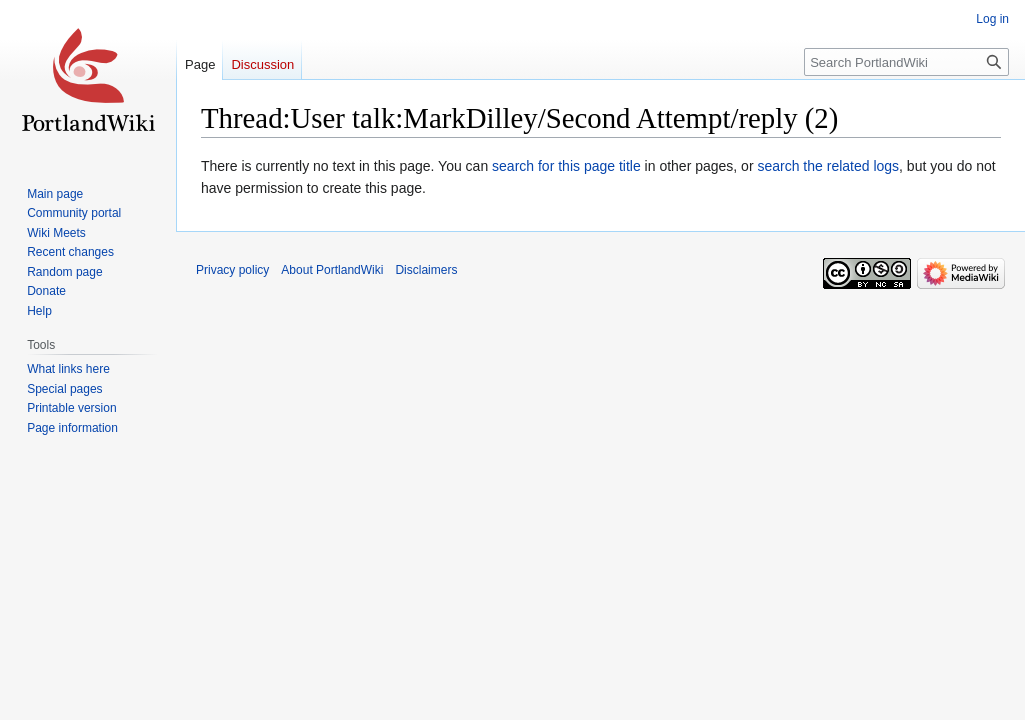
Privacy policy (232, 270)
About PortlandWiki (332, 270)
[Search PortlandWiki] (906, 62)
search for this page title (566, 166)
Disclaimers (426, 270)
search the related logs (828, 166)
